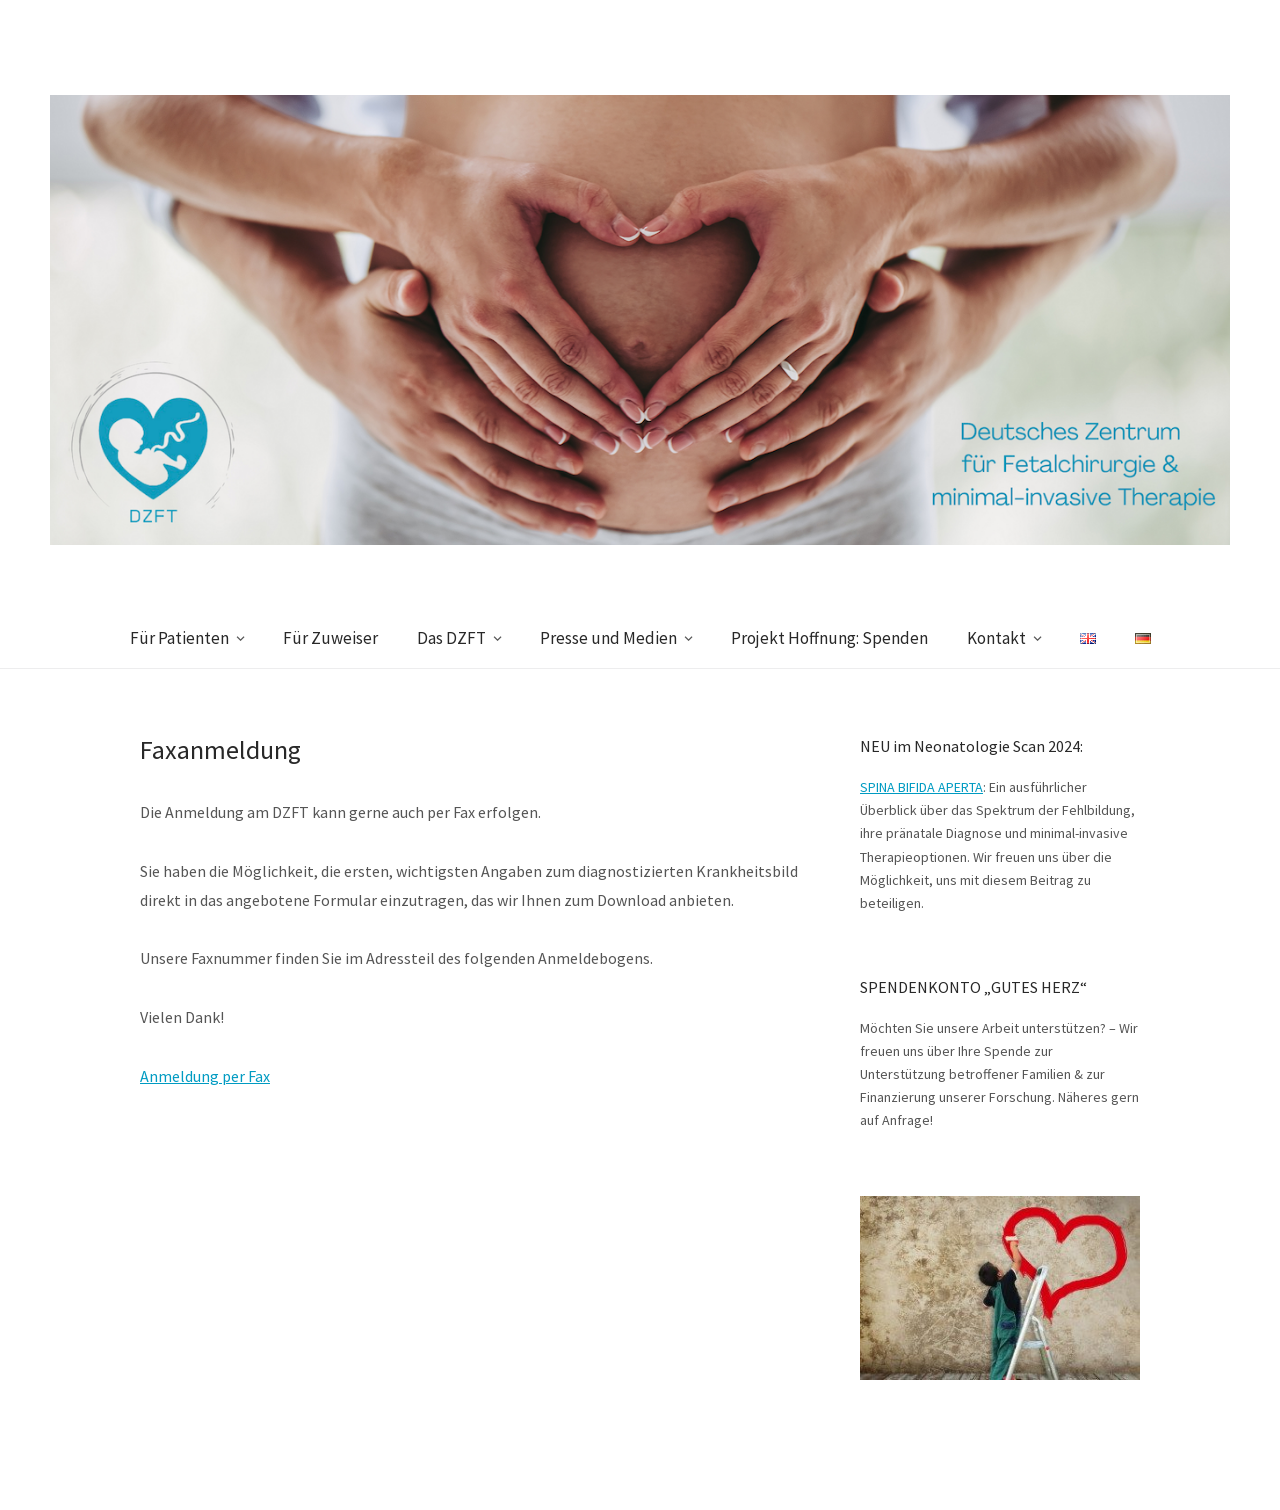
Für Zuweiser (330, 638)
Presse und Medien (608, 638)
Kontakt (996, 638)
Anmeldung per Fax (205, 1076)
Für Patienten (179, 638)
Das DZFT (451, 638)
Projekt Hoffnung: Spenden (829, 638)
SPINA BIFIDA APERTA (921, 787)
